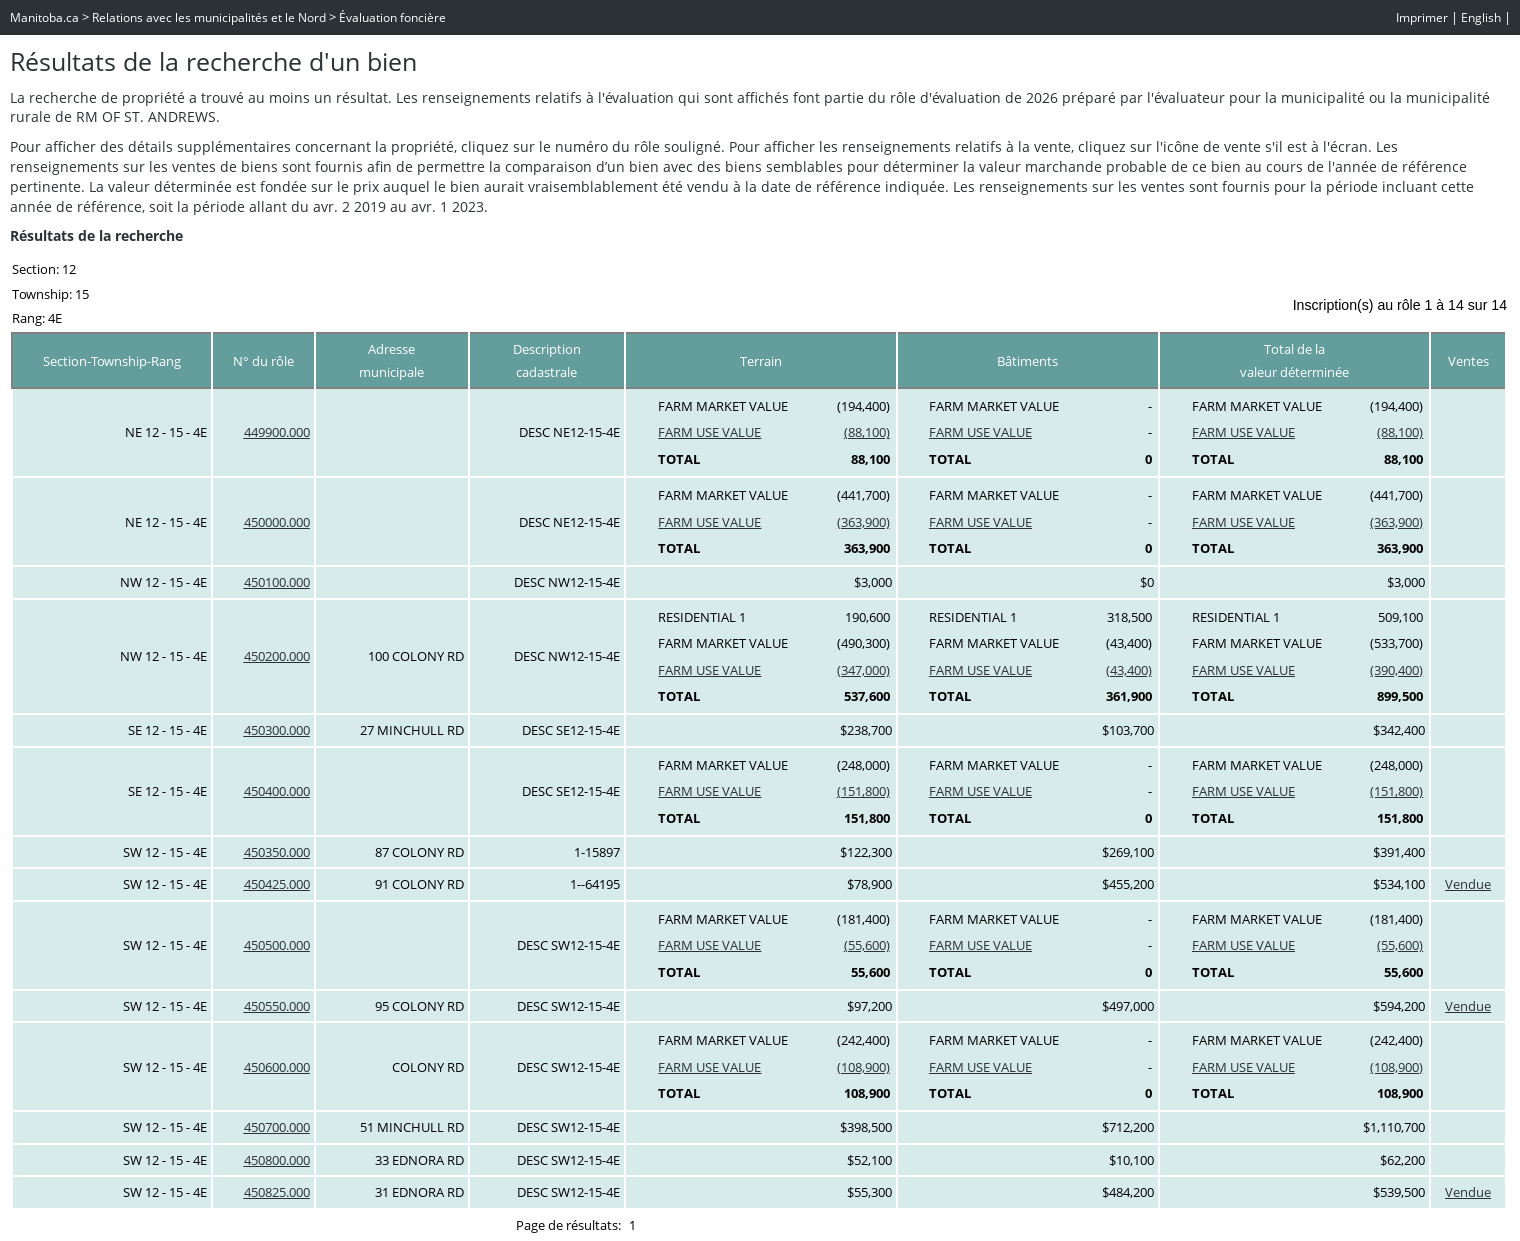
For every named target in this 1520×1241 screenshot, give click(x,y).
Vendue (1468, 884)
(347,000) (863, 670)
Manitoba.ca (44, 17)
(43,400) (1129, 670)
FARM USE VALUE (709, 432)
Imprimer (1422, 17)
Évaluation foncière (392, 17)
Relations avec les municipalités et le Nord (209, 17)
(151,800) (863, 791)
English (1481, 17)
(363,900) (863, 522)
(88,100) (867, 432)
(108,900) (863, 1067)
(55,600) (867, 945)
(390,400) (1396, 670)
